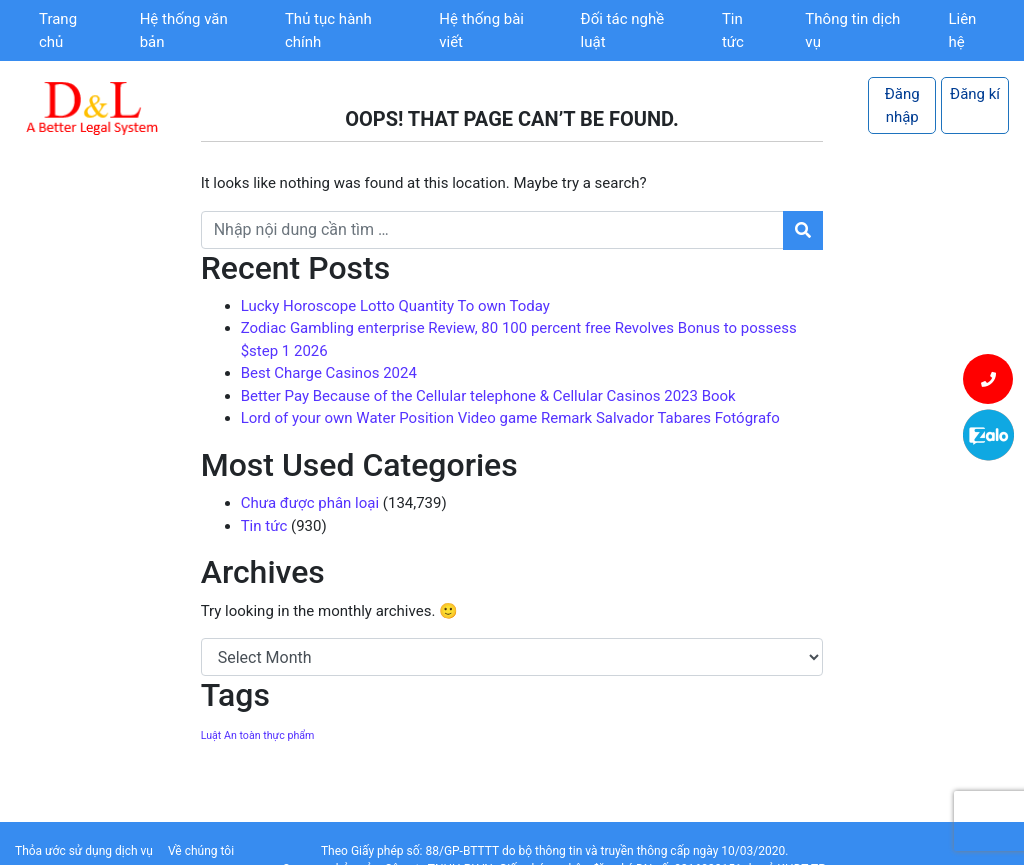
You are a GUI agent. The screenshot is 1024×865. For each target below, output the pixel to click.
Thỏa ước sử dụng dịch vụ (84, 851)
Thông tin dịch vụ (852, 30)
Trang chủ (58, 30)
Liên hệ (962, 30)
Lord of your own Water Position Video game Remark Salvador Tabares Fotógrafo (510, 418)
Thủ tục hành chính (328, 30)
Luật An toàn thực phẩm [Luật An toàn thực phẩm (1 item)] (258, 735)
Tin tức (733, 30)
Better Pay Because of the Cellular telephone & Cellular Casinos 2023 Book (488, 396)
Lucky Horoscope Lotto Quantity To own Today (395, 306)
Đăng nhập (902, 105)
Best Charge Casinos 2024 (329, 373)
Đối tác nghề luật (623, 30)
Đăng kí (975, 94)
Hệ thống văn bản (184, 30)
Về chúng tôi (201, 851)
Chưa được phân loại (310, 503)
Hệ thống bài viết (481, 30)
